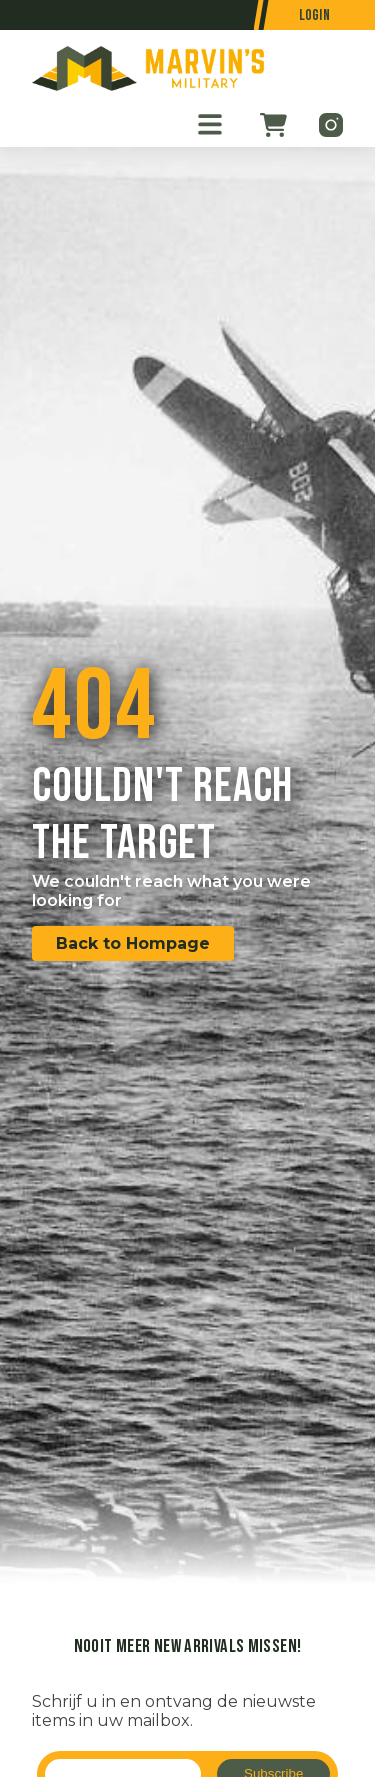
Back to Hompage (133, 943)
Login (315, 15)
